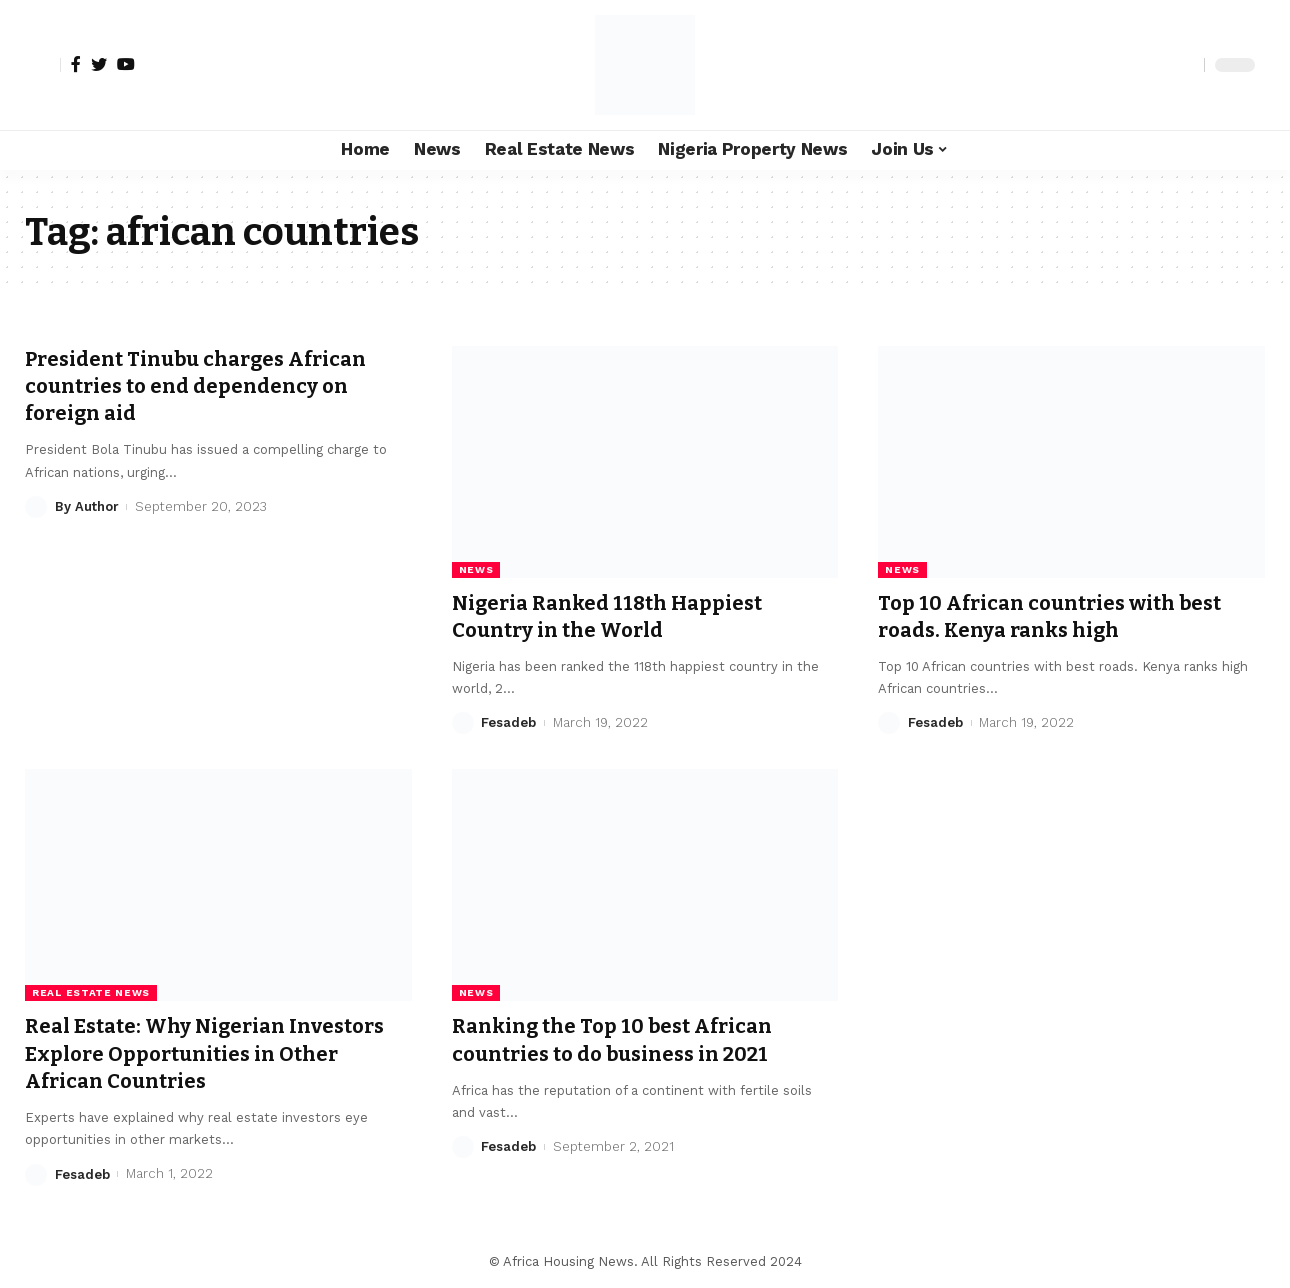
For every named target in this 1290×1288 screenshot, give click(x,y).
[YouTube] (126, 64)
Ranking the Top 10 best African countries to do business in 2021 (622, 1039)
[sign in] (43, 65)
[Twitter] (99, 64)
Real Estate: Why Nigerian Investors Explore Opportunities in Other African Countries (217, 1053)
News (476, 569)
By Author (87, 506)
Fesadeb (508, 722)
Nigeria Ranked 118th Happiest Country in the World (616, 616)
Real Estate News (91, 992)
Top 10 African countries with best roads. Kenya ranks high (1059, 616)
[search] (1184, 65)
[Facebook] (76, 64)
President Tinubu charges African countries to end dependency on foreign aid (207, 386)
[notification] (1154, 65)
